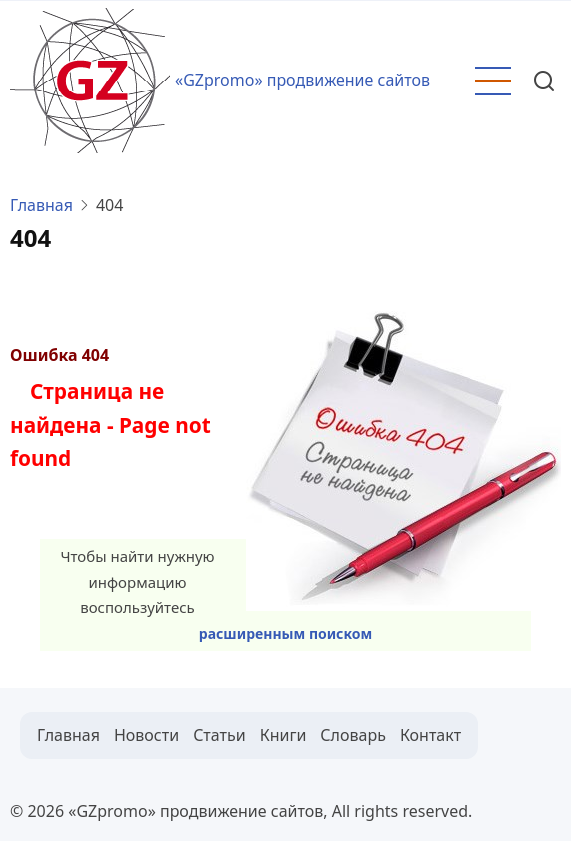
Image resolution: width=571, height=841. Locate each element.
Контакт (430, 735)
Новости (146, 735)
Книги (283, 735)
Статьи (219, 735)
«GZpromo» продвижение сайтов (302, 80)
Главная (41, 205)
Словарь (353, 735)
